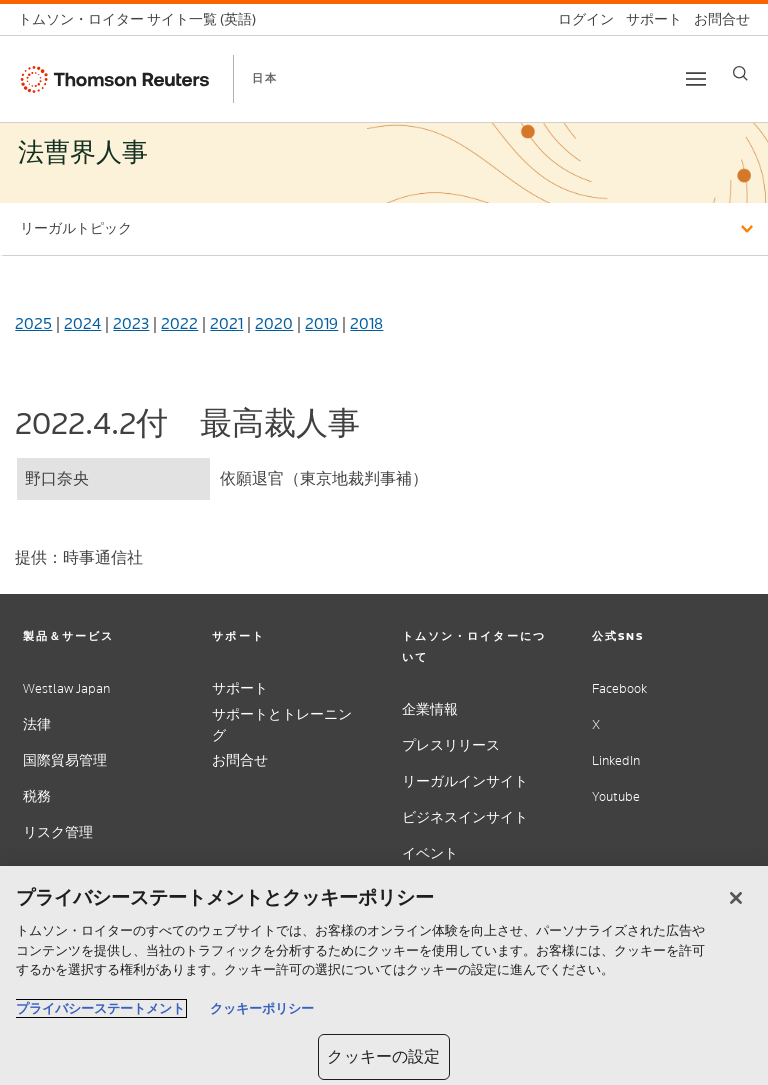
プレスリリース (451, 745)
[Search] (740, 73)
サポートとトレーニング (282, 725)
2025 (33, 323)
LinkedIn (616, 760)
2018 (366, 323)
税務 (37, 796)
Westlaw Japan (66, 688)
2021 (226, 323)
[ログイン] (580, 19)
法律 (37, 724)
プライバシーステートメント (100, 1008)
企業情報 (430, 709)
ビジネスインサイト (465, 817)
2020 (274, 323)
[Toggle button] (696, 79)
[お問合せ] (716, 19)
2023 (131, 323)
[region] (384, 975)
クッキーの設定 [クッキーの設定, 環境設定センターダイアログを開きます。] (383, 1056)
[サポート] (648, 19)
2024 (82, 323)
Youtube (616, 796)
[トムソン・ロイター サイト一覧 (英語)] (143, 19)
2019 (321, 323)
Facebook (619, 688)
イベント (430, 853)
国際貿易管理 (65, 760)
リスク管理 (58, 832)
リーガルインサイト (465, 781)
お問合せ (240, 760)
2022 (179, 323)
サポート (240, 688)
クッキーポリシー (262, 1008)
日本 (265, 78)
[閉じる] (736, 898)
